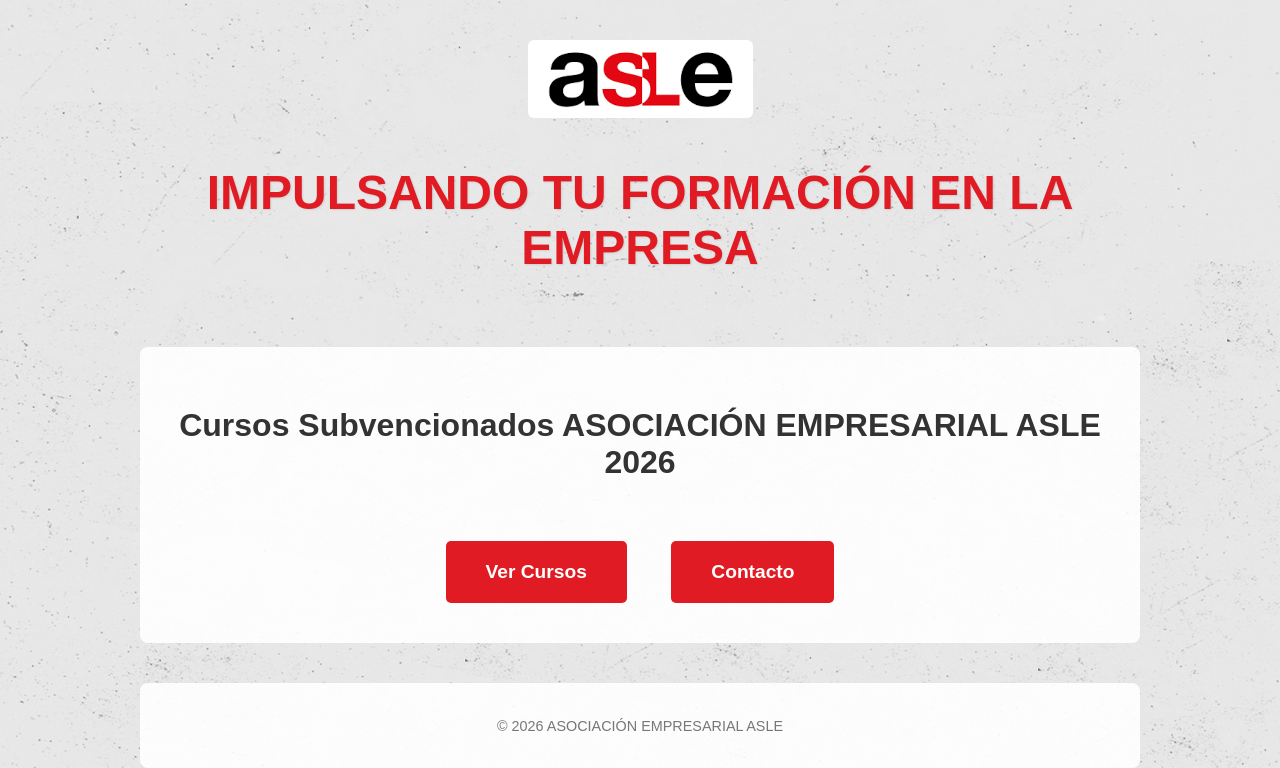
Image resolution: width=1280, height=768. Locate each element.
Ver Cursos (536, 571)
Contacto (752, 571)
